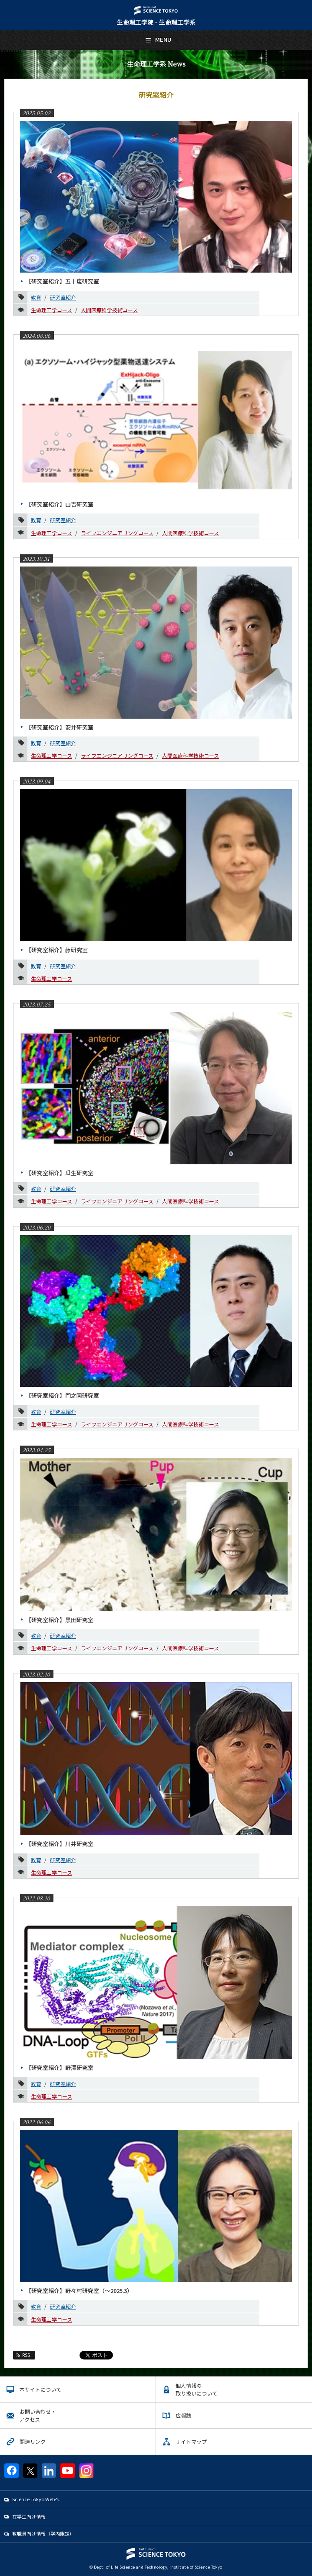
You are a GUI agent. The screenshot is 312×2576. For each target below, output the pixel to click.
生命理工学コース (51, 309)
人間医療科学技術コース (109, 309)
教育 (36, 297)
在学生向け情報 (29, 2516)
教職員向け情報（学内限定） (43, 2533)
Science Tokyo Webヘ (36, 2499)
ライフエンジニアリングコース (117, 533)
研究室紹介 (63, 297)
